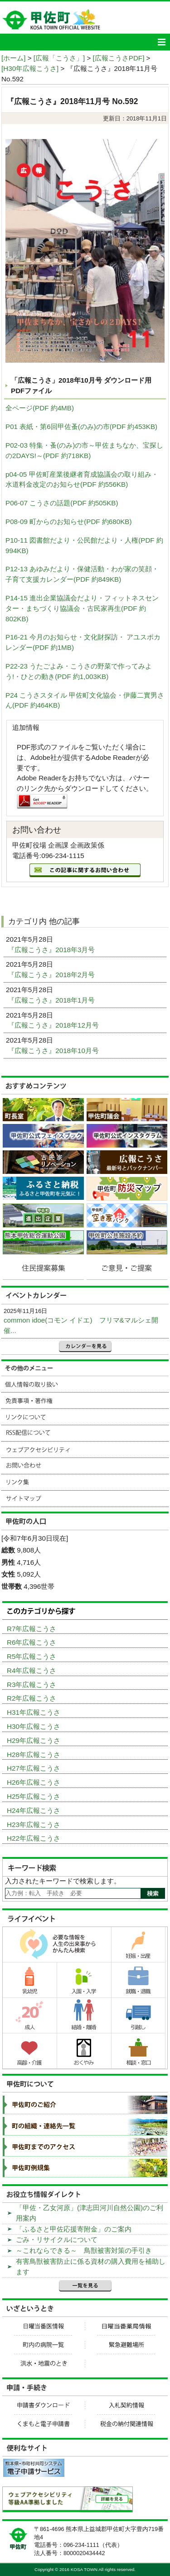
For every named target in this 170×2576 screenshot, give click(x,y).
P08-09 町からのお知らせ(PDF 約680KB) (68, 521)
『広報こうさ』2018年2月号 (52, 974)
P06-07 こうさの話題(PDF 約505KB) (61, 503)
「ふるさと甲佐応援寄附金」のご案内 (73, 2229)
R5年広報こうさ (31, 1656)
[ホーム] (13, 58)
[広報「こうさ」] (59, 58)
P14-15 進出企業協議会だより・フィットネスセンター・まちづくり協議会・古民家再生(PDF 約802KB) (82, 608)
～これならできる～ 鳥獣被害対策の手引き (84, 2250)
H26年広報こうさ (33, 1782)
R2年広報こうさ (31, 1698)
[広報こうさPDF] (119, 58)
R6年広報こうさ (31, 1642)
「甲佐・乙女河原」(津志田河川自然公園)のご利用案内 (89, 2213)
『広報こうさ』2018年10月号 (54, 1050)
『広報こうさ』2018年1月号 (52, 1000)
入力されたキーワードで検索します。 (63, 1881)
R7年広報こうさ (31, 1628)
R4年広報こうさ (31, 1670)
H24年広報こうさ (33, 1810)
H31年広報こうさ (33, 1712)
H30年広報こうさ (33, 1726)
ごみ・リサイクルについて (56, 2239)
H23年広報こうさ (33, 1824)
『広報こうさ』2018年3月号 (52, 950)
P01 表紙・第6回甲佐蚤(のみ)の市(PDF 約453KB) (81, 426)
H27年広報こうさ (33, 1768)
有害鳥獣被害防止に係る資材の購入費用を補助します (90, 2266)
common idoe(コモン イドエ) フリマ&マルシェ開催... (81, 1325)
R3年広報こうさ (31, 1684)
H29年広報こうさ (33, 1740)
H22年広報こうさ (33, 1838)
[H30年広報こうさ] (29, 68)
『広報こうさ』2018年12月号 (54, 1025)
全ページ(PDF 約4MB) (39, 408)
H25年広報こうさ (33, 1796)
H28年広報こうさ (33, 1754)
